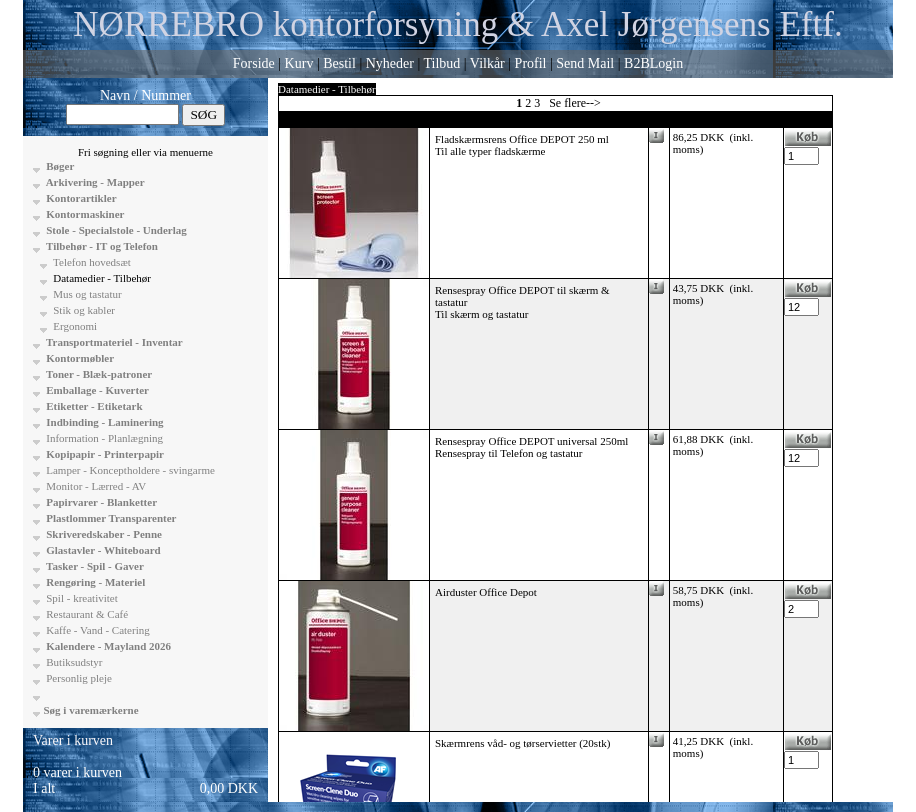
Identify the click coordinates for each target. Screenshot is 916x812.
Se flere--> (575, 103)
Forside (254, 63)
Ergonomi (74, 326)
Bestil (339, 63)
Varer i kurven (73, 740)
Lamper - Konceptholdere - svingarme (129, 470)
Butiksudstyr (73, 662)
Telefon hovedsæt (91, 262)
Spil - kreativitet (81, 598)
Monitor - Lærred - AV (95, 486)
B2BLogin (653, 63)
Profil (531, 63)
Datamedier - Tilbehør (101, 278)
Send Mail (585, 63)
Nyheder (390, 63)
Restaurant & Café (86, 614)
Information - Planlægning (103, 438)
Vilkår (487, 63)
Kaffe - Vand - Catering (97, 630)
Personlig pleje (78, 678)
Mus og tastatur (86, 294)
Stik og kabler (83, 310)
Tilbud (441, 63)
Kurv (299, 63)
